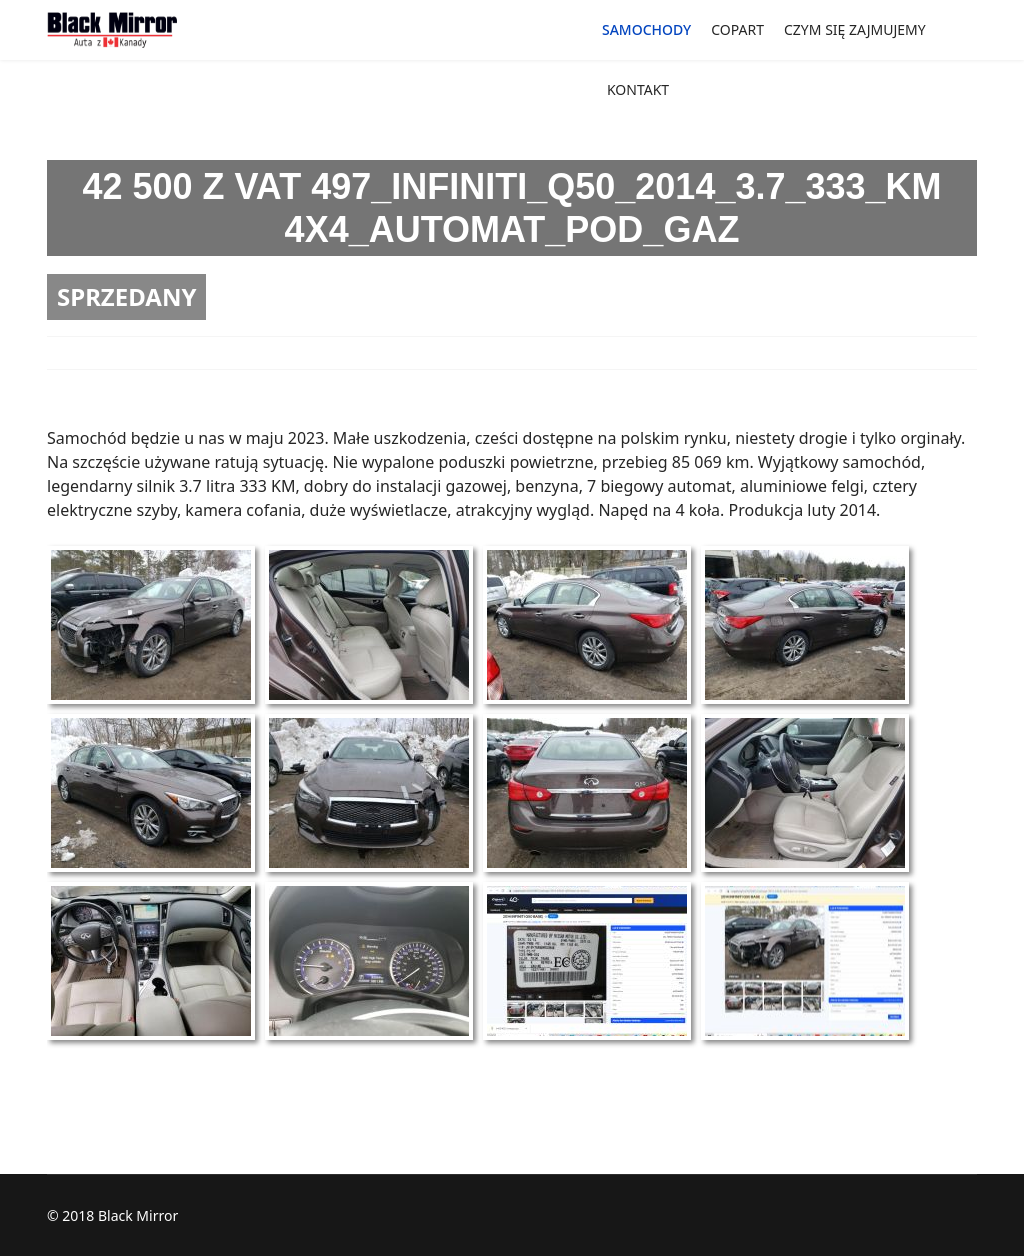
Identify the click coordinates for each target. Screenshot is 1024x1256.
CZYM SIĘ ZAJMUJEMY (855, 29)
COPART (737, 29)
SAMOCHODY (646, 29)
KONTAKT (638, 89)
